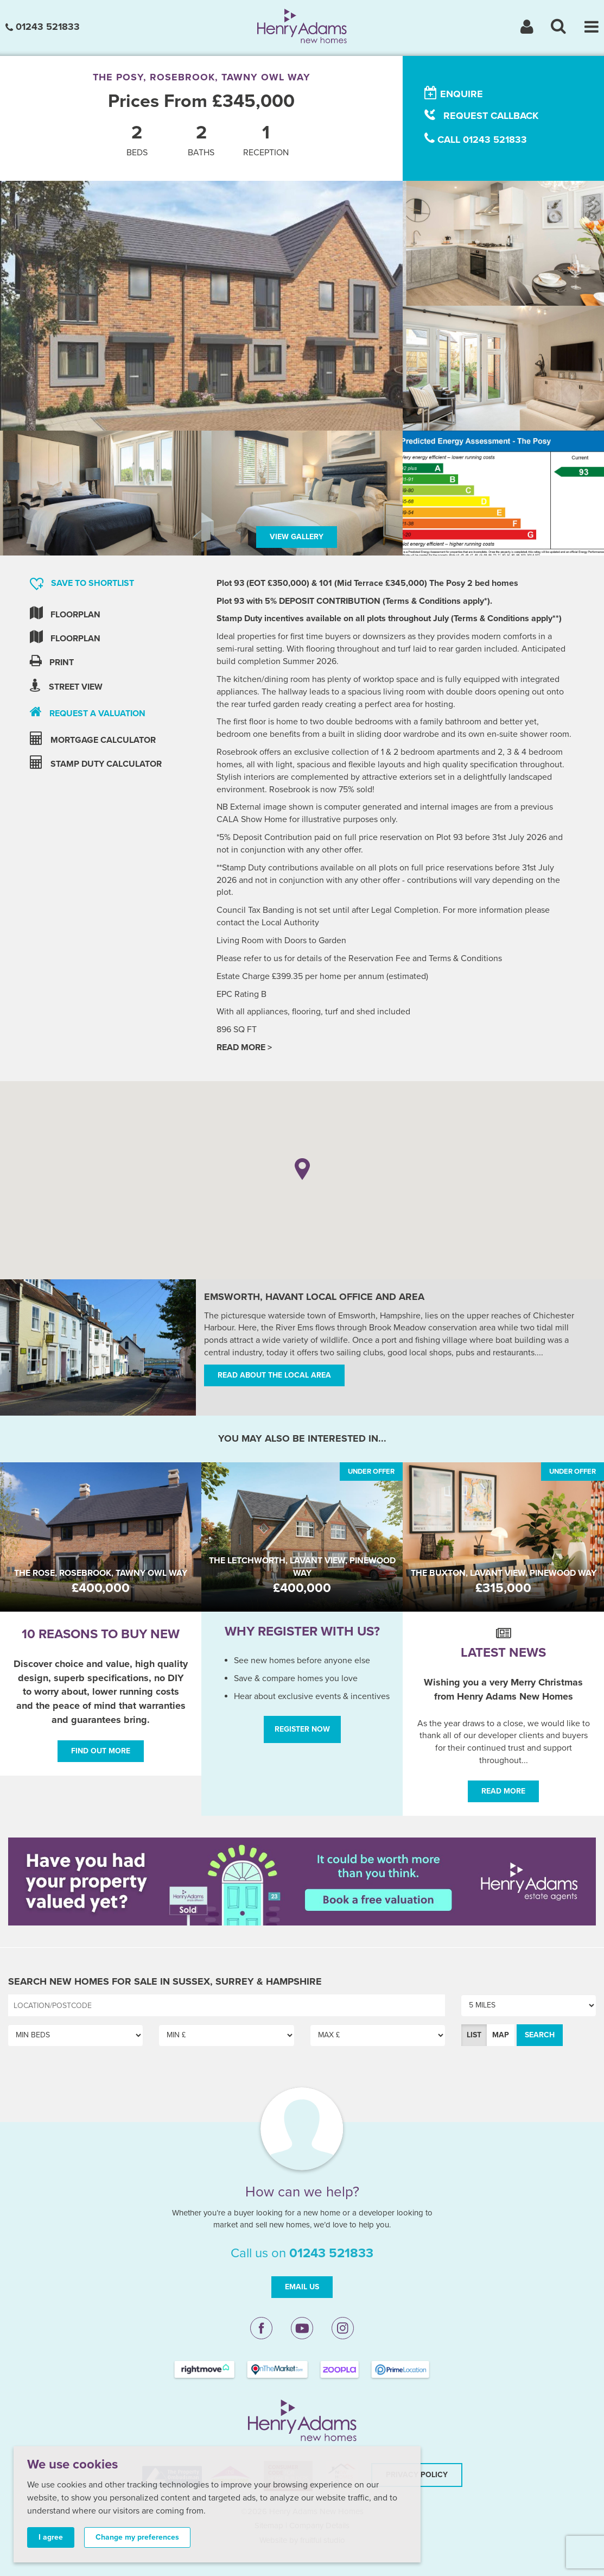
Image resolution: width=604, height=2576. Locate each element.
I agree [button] (51, 2537)
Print (52, 661)
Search (540, 2035)
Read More (503, 1791)
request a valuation (87, 712)
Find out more (100, 1751)
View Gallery (296, 536)
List (474, 2035)
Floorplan (65, 613)
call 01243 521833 (475, 139)
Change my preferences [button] (137, 2537)
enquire (453, 93)
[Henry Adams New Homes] (302, 25)
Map (500, 2035)
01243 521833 (42, 27)
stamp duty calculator (96, 763)
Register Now (302, 1729)
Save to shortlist (82, 584)
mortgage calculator (93, 739)
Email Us (302, 2286)
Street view (66, 685)
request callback (481, 115)
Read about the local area (274, 1375)
